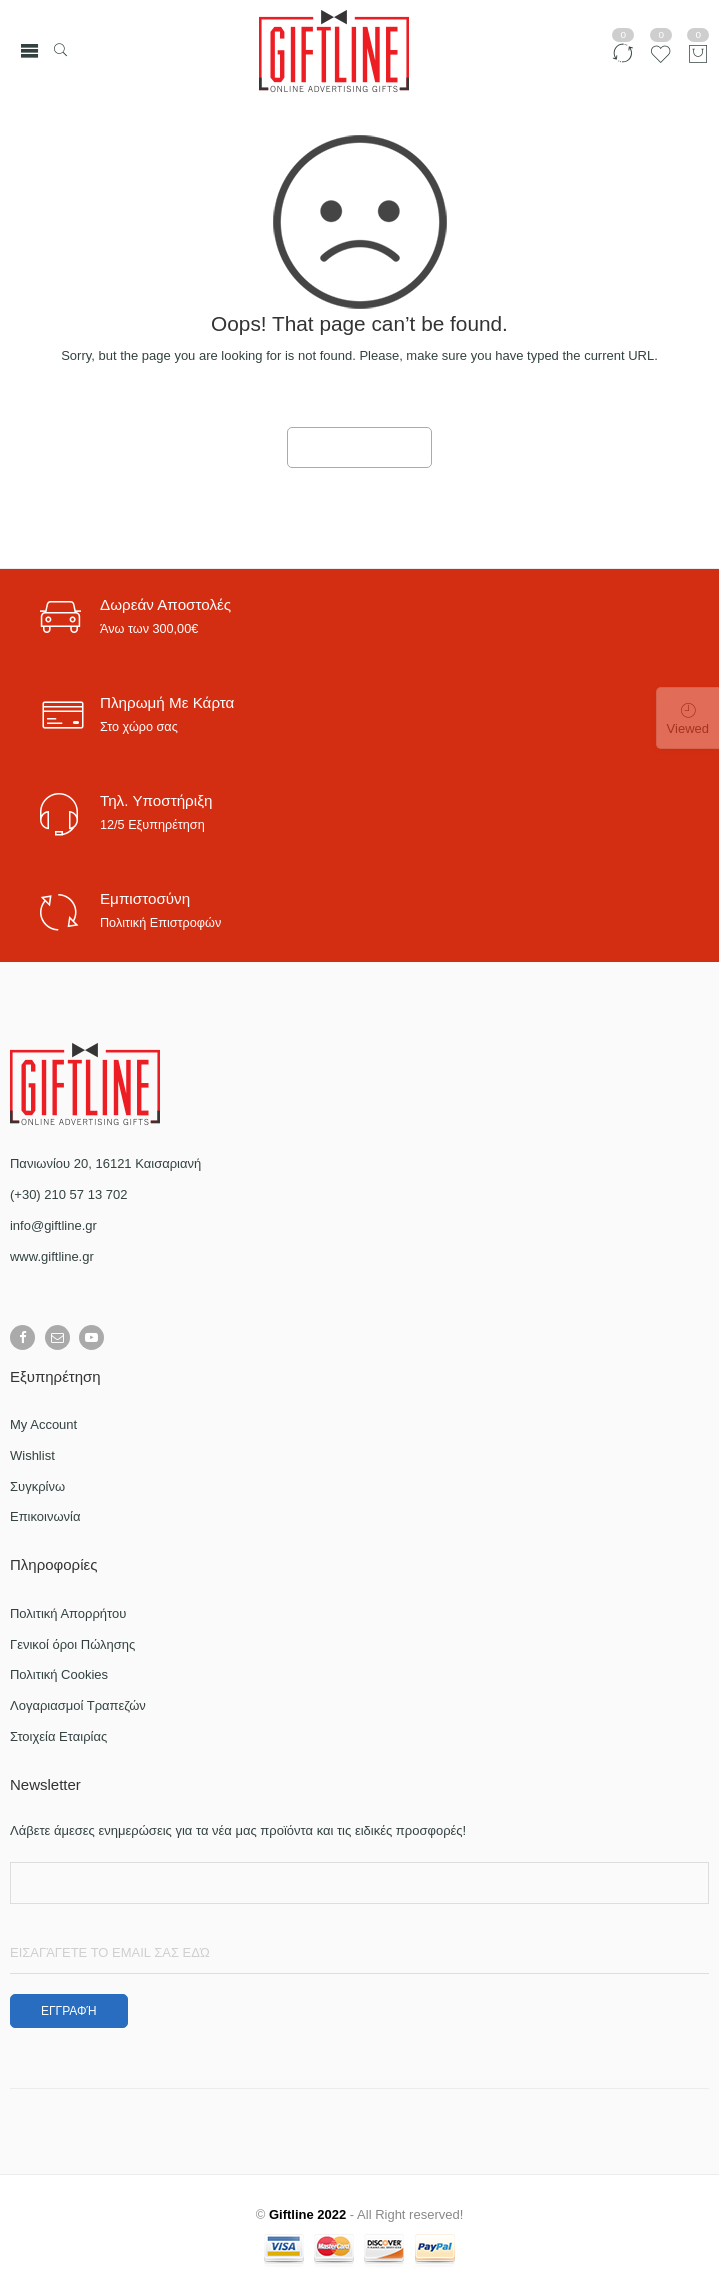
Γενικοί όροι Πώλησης (72, 1644)
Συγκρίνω (37, 1486)
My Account (43, 1424)
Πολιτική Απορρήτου (68, 1613)
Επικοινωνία (45, 1516)
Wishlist (32, 1455)
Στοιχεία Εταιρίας (58, 1736)
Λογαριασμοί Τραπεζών (78, 1705)
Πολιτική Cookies (59, 1674)
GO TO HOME (360, 448)
